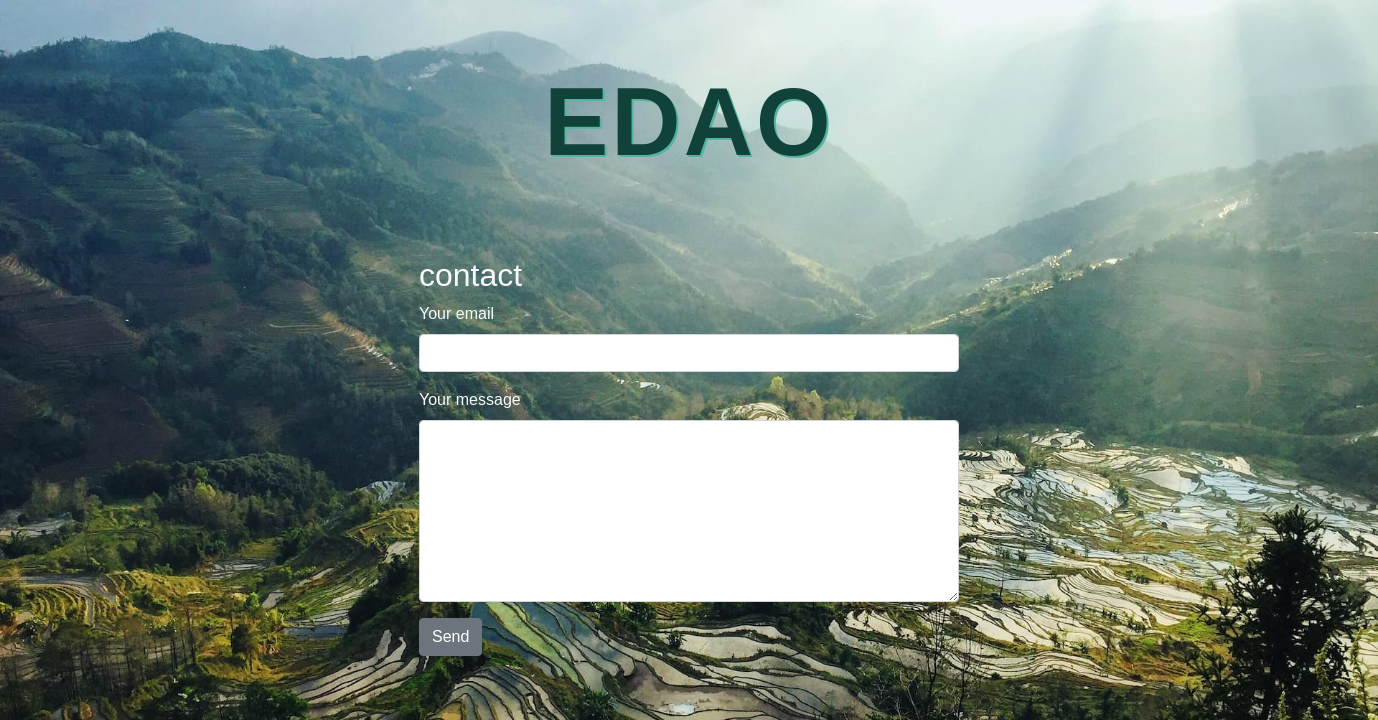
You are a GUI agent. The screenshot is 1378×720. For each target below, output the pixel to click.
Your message (470, 399)
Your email (456, 313)
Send (450, 636)
